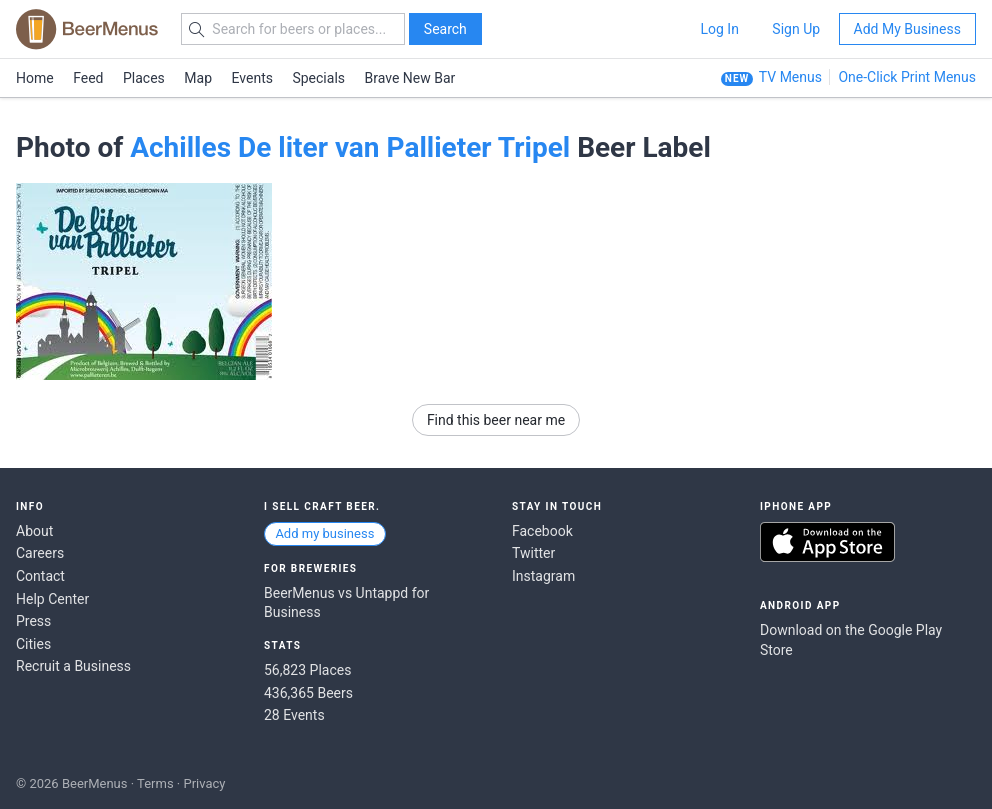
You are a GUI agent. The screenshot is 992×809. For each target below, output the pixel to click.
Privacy (204, 783)
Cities (33, 644)
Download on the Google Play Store (851, 640)
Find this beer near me (496, 420)
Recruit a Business (73, 666)
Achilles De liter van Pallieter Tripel (350, 147)
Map (198, 78)
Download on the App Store (827, 542)
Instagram (543, 576)
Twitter (533, 553)
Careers (40, 553)
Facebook (542, 531)
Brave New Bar (410, 78)
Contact (40, 576)
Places (144, 78)
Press (33, 621)
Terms (155, 783)
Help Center (52, 599)
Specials (318, 78)
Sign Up (796, 29)
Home (35, 78)
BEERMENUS (87, 29)
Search (445, 29)
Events (252, 78)
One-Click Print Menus (907, 77)
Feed (88, 78)
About (34, 531)
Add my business (324, 533)
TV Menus (790, 77)
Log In (719, 29)
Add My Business (907, 29)
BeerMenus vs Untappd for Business (346, 603)
